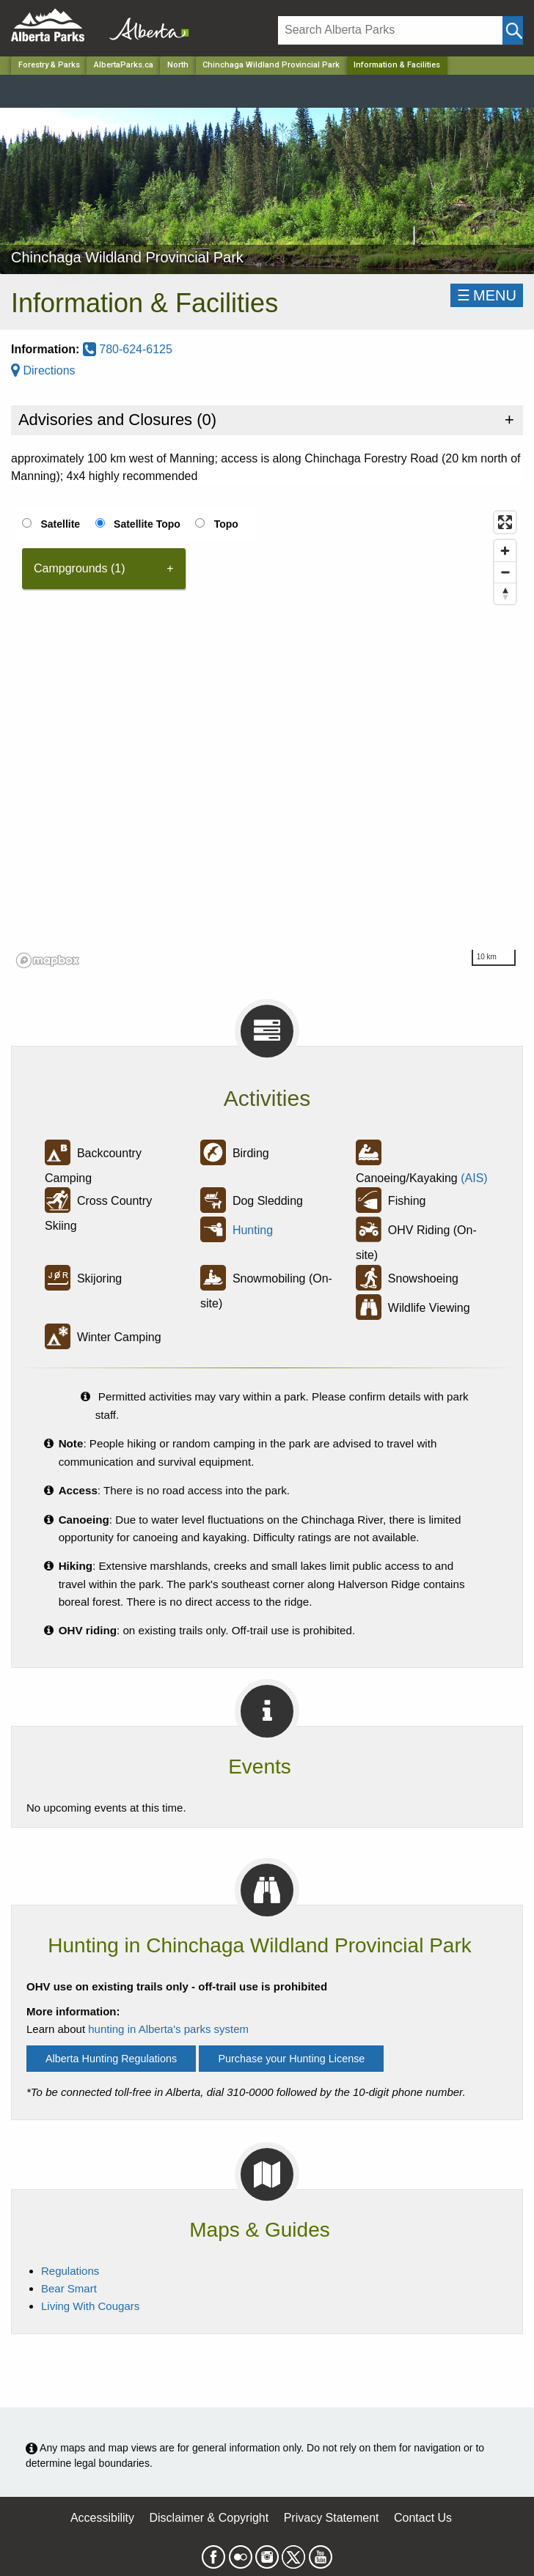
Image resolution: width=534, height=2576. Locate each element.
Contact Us (423, 2518)
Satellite (60, 524)
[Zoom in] (505, 550)
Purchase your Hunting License (291, 2058)
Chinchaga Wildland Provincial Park (271, 65)
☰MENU (486, 295)
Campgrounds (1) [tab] (79, 568)
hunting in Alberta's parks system (168, 2029)
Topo (226, 524)
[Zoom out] (505, 572)
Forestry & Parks (49, 65)
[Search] (390, 30)
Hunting (253, 1230)
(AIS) (474, 1178)
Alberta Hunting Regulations (111, 2058)
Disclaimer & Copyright (209, 2518)
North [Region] (178, 65)
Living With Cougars (90, 2306)
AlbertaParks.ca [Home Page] (123, 65)
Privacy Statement (331, 2518)
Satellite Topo (147, 524)
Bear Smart (69, 2288)
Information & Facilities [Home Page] (397, 65)
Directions (43, 370)
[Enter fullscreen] (505, 522)
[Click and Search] (512, 30)
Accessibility (102, 2518)
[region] (267, 738)
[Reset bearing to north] (505, 593)
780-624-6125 (127, 349)
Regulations (70, 2271)
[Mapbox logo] (47, 960)
